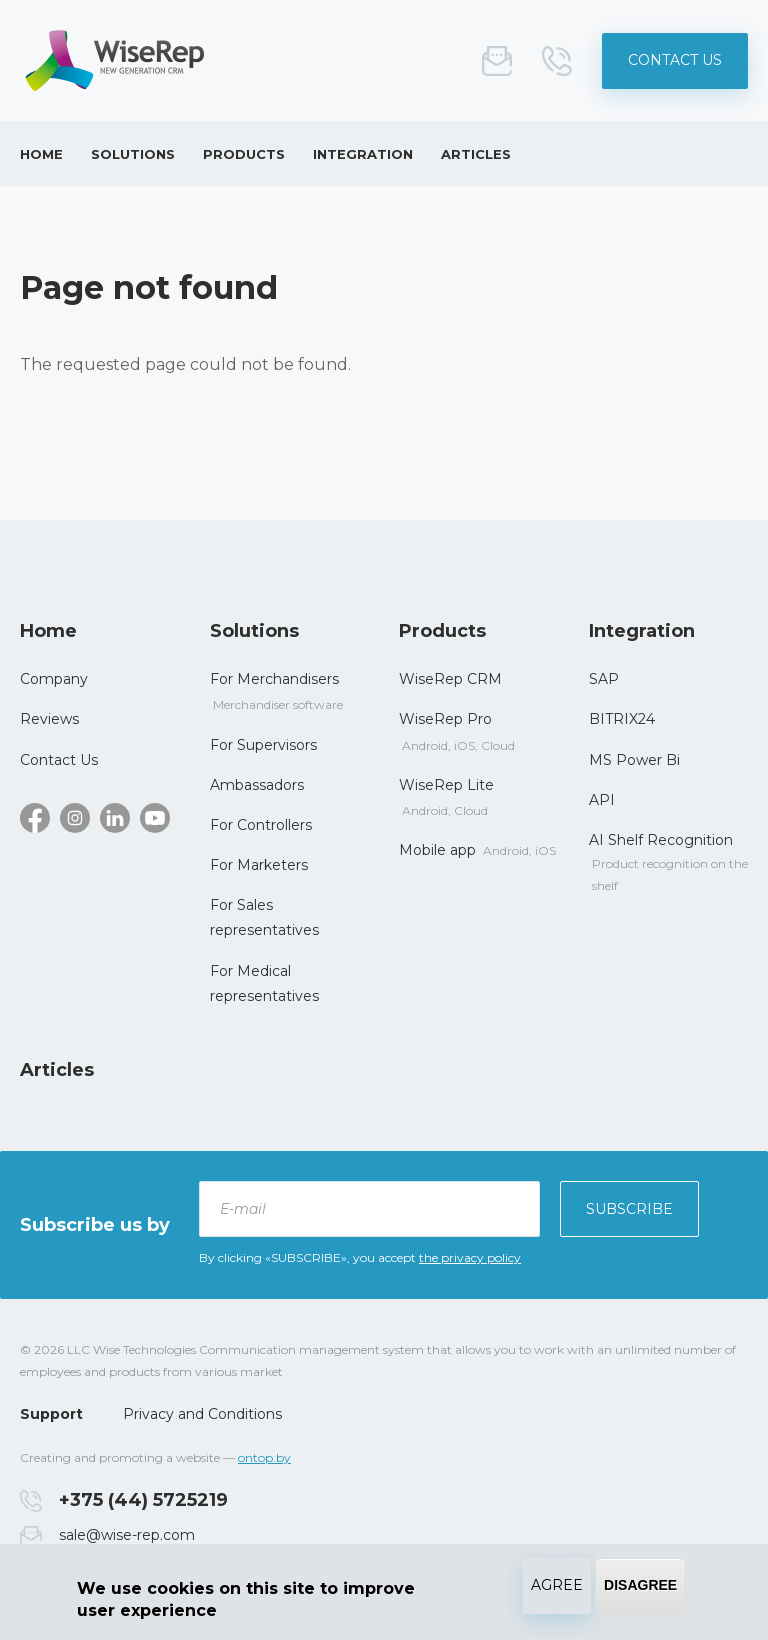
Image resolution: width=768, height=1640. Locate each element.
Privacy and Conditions (202, 1414)
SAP (604, 679)
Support (51, 1414)
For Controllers (261, 825)
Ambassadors (257, 785)
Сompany (54, 679)
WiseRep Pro (445, 719)
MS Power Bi (634, 760)
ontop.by (264, 1457)
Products (244, 154)
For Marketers (259, 865)
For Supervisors (263, 745)
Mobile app (437, 850)
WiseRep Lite (446, 785)
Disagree (640, 1585)
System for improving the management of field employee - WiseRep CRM (115, 60)
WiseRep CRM (450, 679)
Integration (363, 154)
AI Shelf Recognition (661, 840)
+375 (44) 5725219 (557, 61)
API (602, 800)
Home (41, 154)
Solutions (133, 154)
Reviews (49, 719)
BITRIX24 (622, 719)
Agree (557, 1585)
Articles (476, 154)
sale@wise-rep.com (497, 61)
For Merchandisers (274, 679)
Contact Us (675, 60)
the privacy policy (470, 1257)
